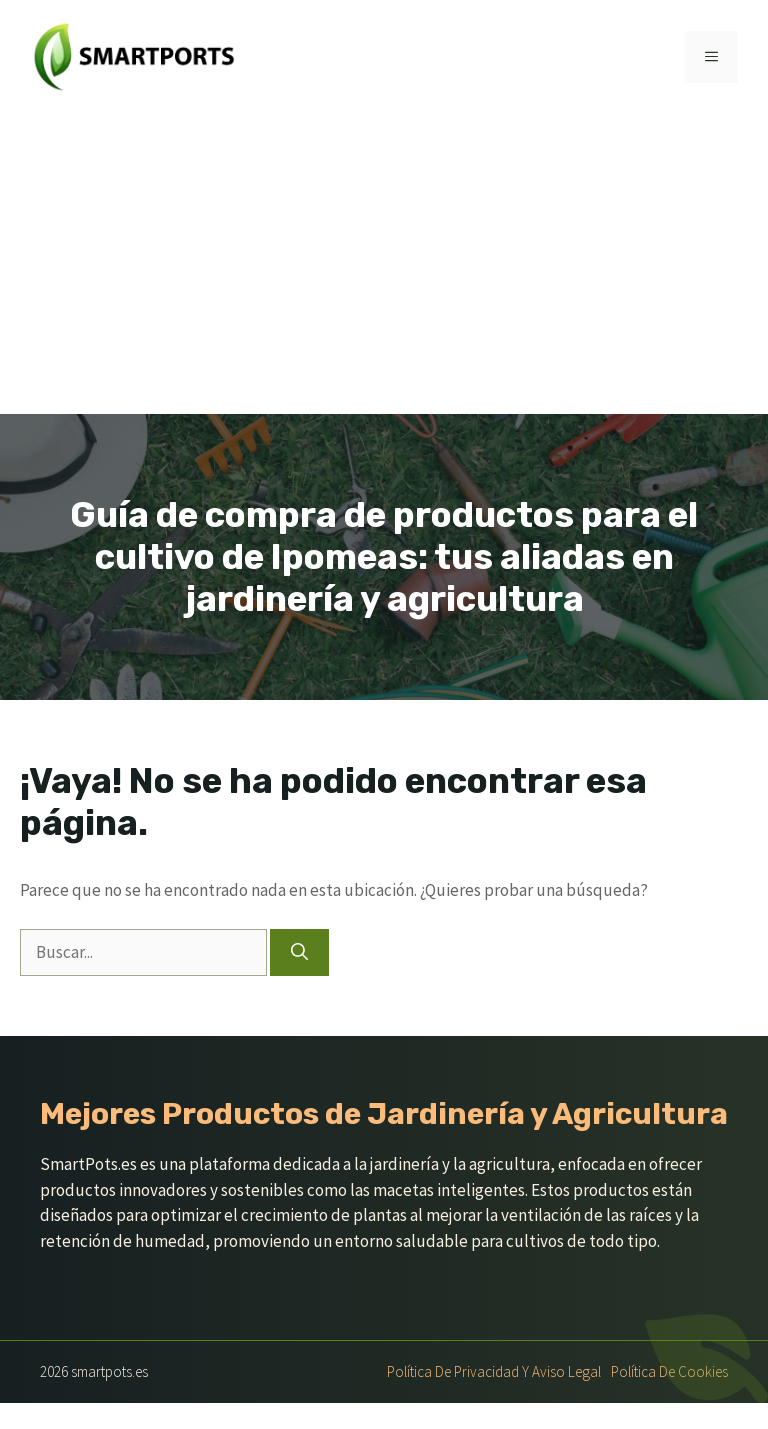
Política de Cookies (669, 1371)
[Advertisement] (384, 264)
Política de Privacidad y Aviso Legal (494, 1371)
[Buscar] (299, 953)
